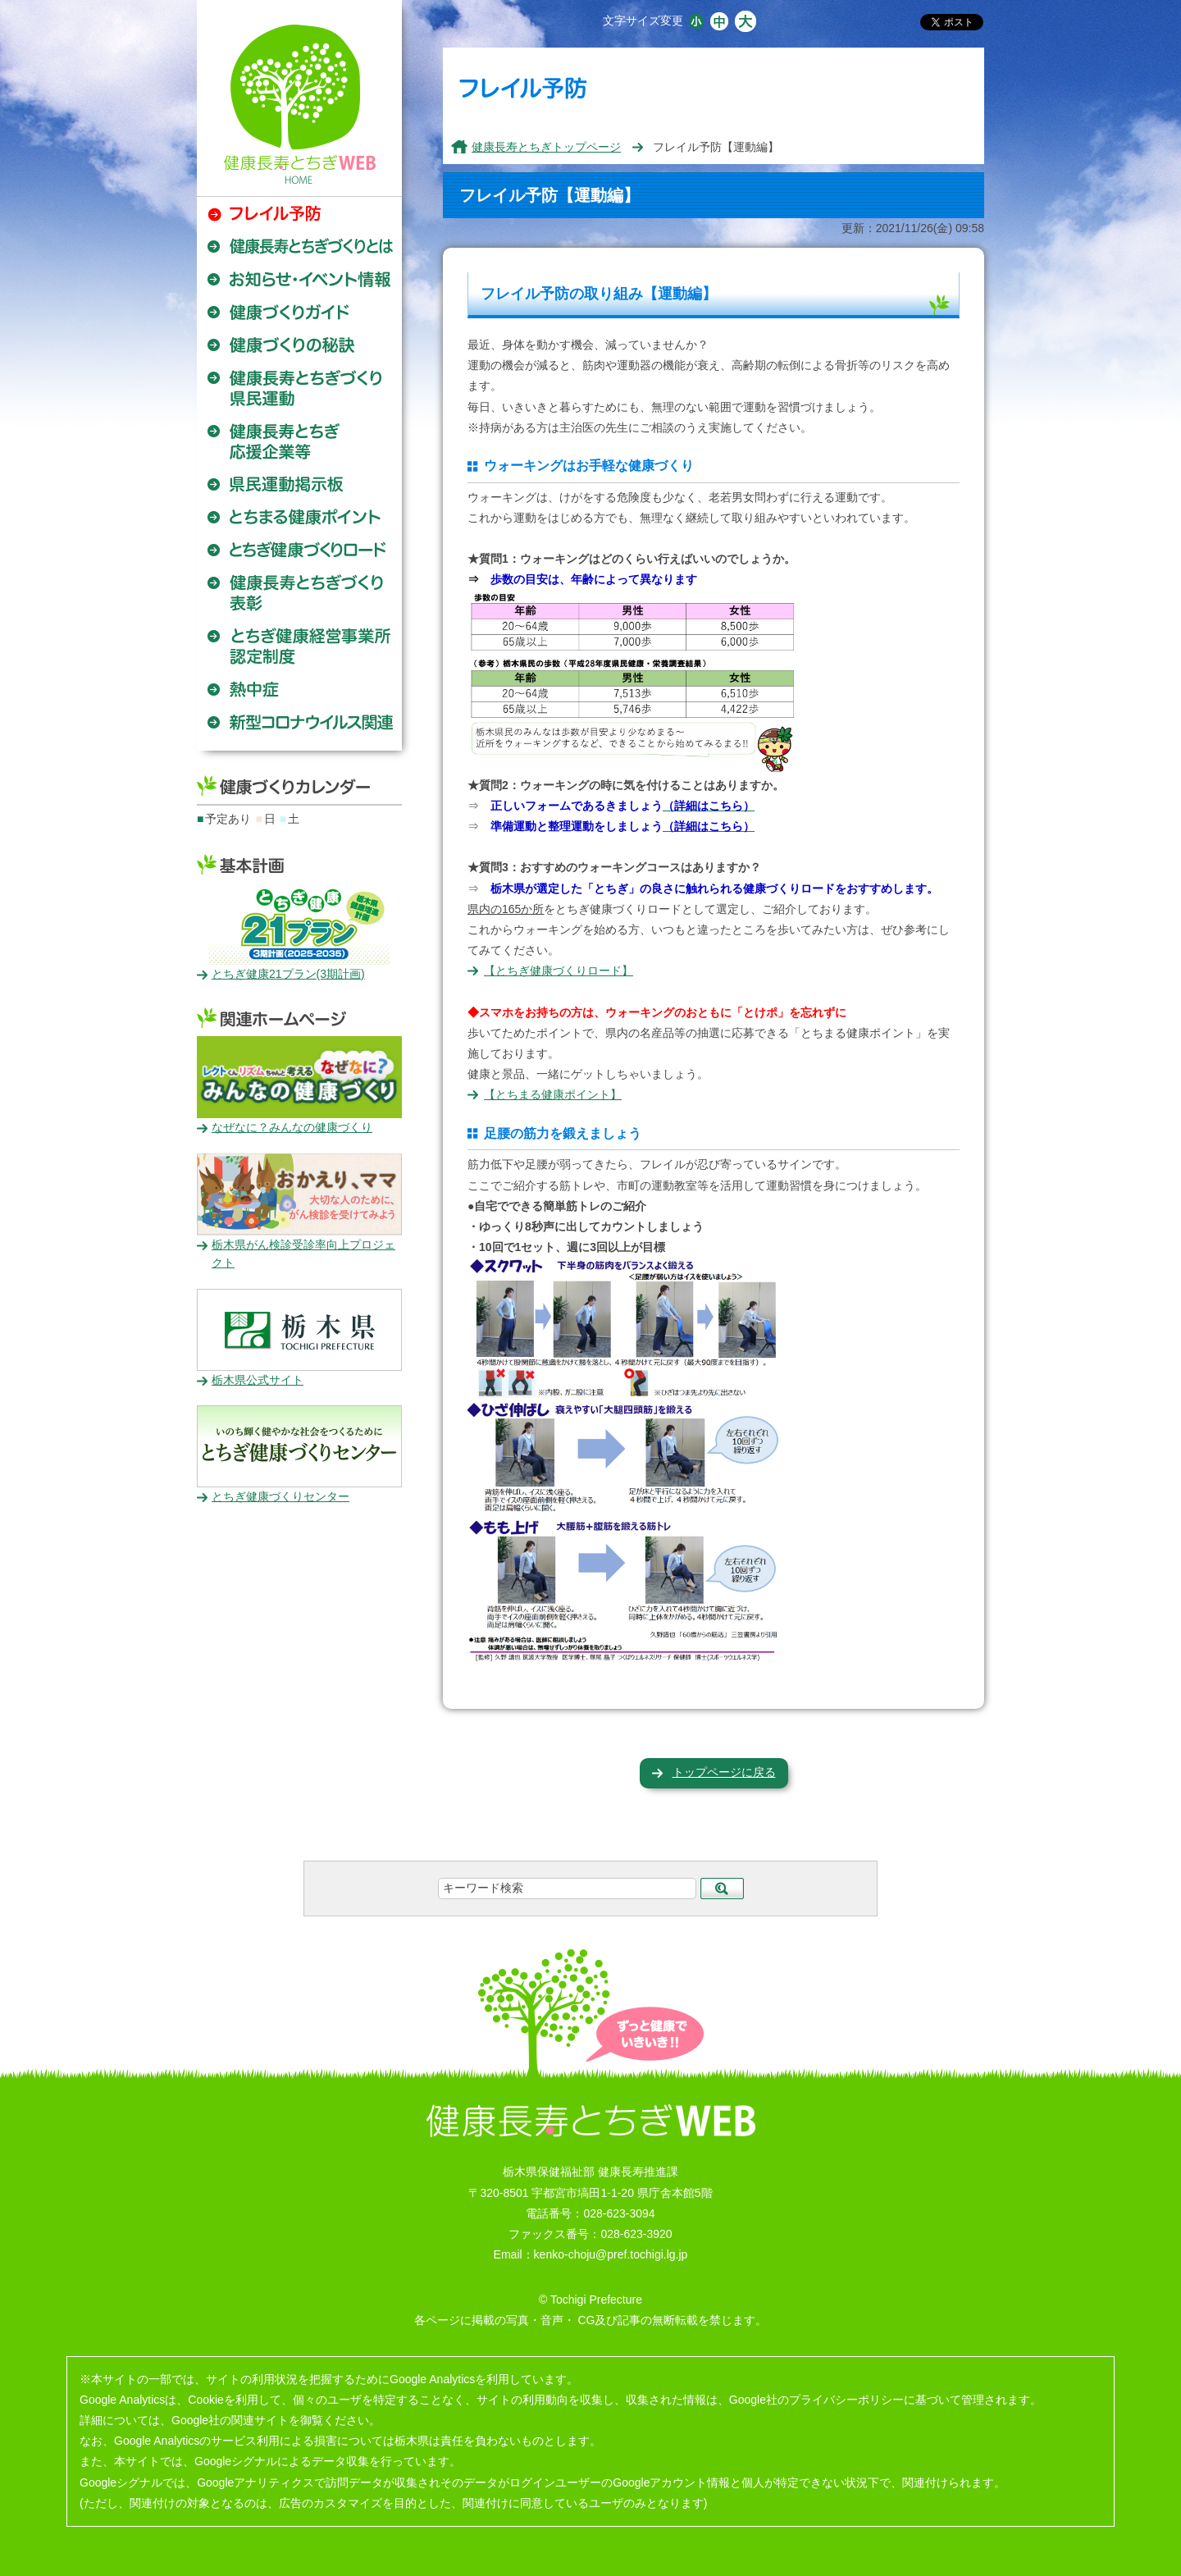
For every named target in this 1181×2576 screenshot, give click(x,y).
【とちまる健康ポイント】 (553, 1094)
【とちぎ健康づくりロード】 (558, 970)
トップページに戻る (724, 1772)
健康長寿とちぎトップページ (546, 146)
